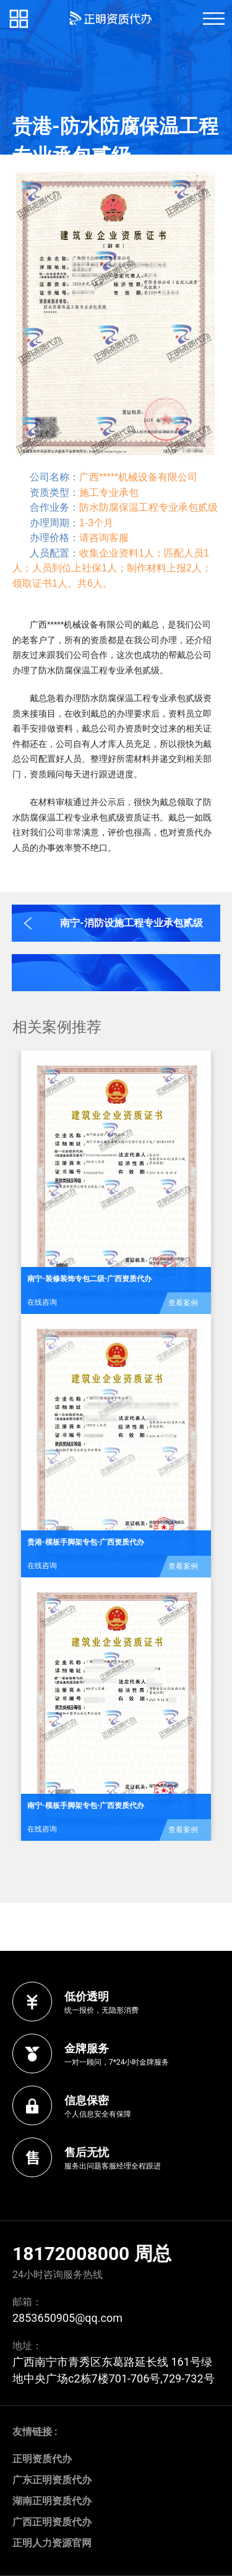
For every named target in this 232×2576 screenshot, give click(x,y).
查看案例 (183, 1303)
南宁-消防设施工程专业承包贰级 (131, 923)
